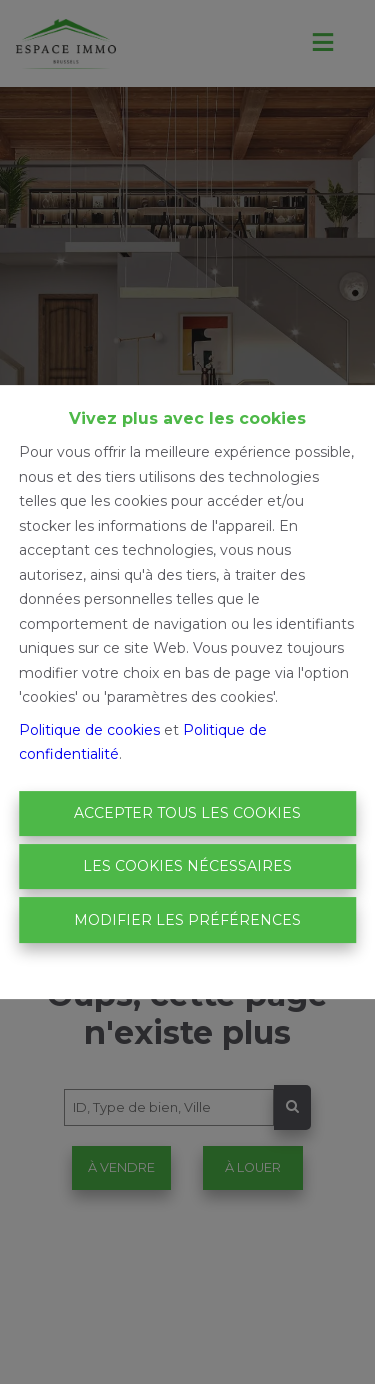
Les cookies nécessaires (187, 866)
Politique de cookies (89, 730)
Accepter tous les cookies (187, 813)
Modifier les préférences (187, 920)
